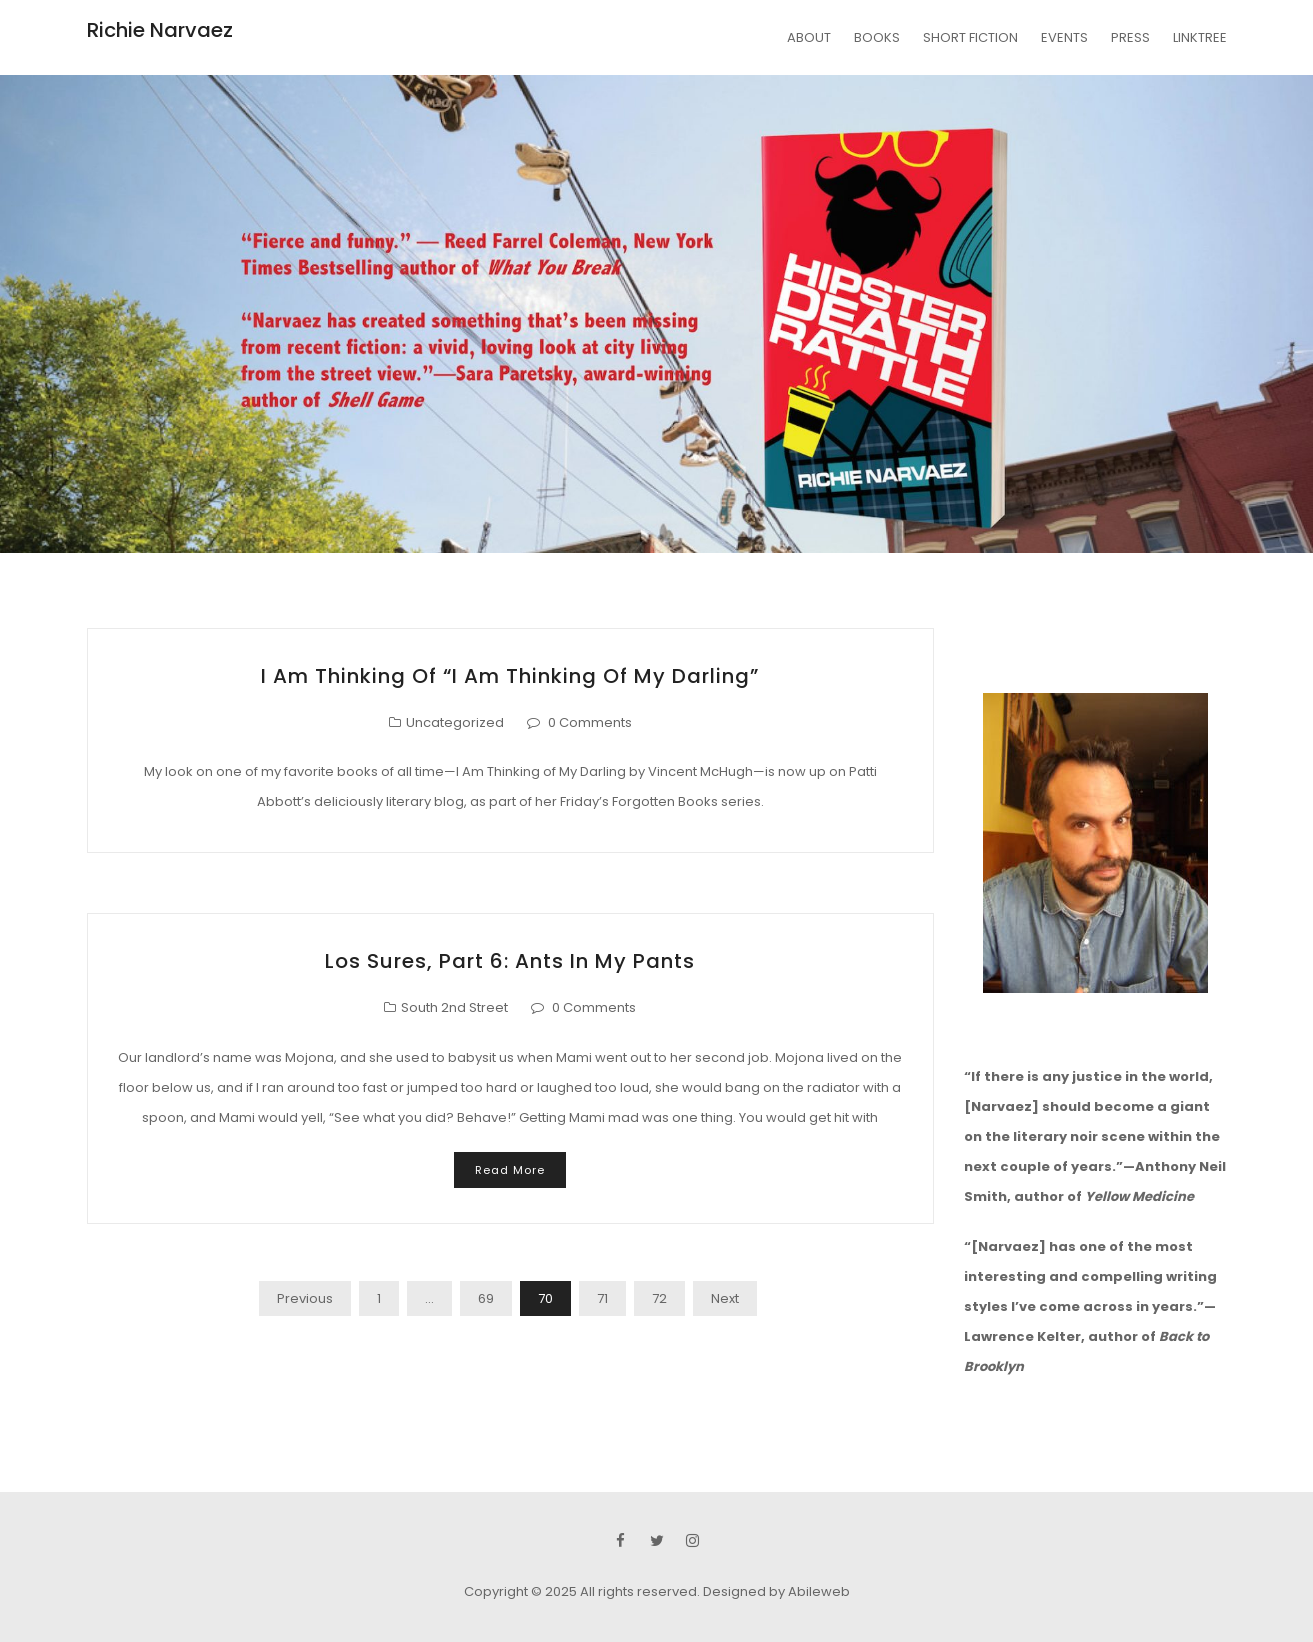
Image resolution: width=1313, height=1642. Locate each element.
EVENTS (1064, 37)
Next (725, 1298)
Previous (305, 1298)
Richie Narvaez (160, 30)
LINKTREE (1200, 37)
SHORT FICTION (970, 37)
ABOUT (809, 37)
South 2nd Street (454, 1007)
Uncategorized (455, 722)
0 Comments (590, 722)
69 (486, 1298)
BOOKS (877, 37)
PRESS (1130, 37)
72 (659, 1298)
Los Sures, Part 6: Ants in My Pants (510, 961)
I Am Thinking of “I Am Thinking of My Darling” (510, 676)
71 (602, 1298)
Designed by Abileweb (776, 1591)
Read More (510, 1170)
